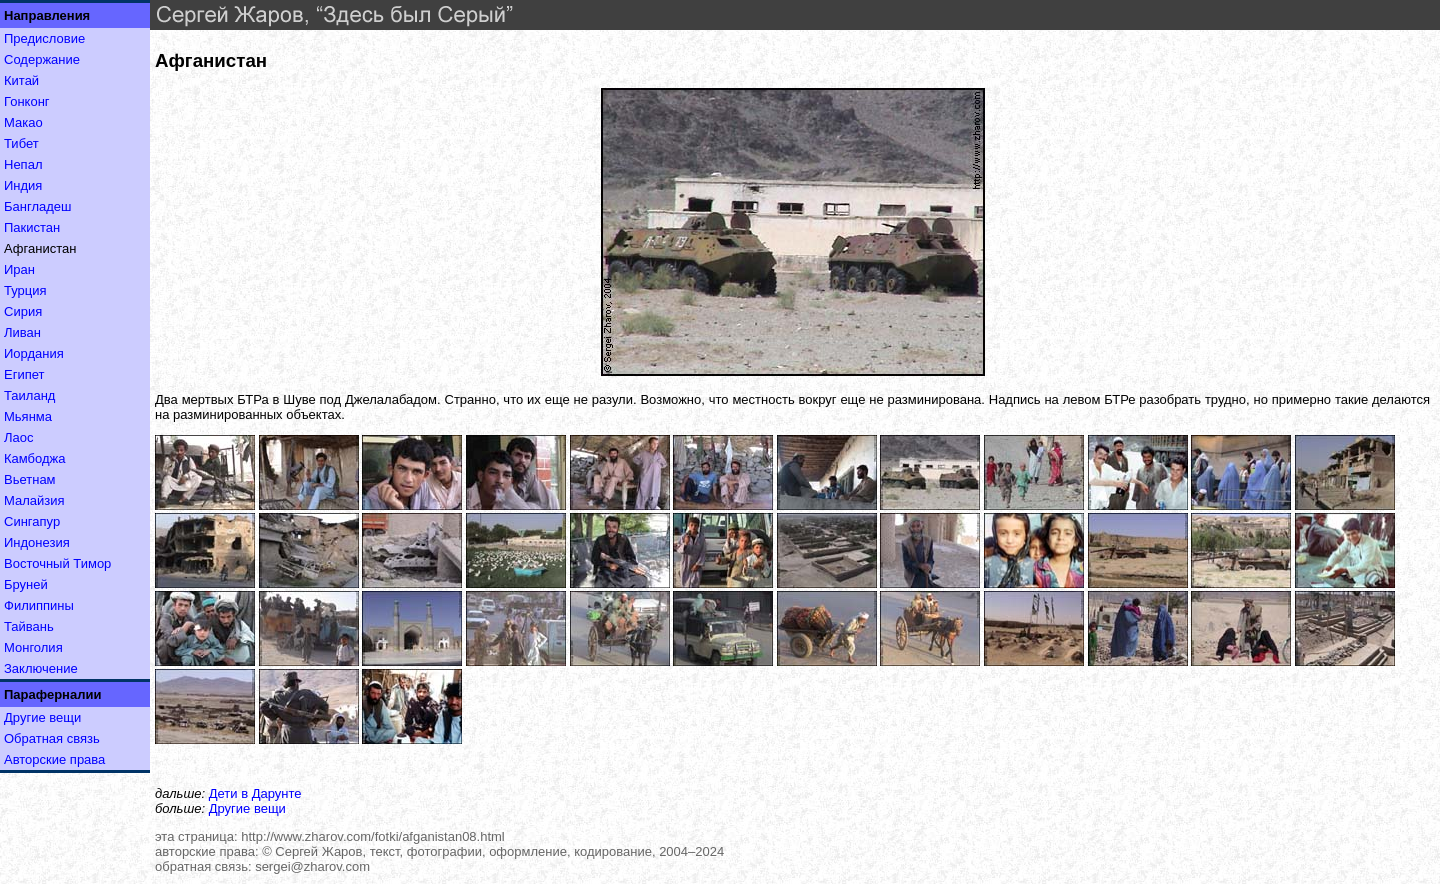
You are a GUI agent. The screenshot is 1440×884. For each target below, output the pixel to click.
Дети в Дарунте (255, 793)
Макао (23, 122)
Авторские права (54, 759)
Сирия (23, 311)
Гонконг (27, 101)
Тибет (21, 143)
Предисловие (44, 38)
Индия (23, 185)
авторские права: (207, 851)
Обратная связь (52, 738)
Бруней (26, 584)
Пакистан (32, 227)
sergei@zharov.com (312, 866)
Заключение (41, 668)
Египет (24, 374)
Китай (21, 80)
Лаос (19, 437)
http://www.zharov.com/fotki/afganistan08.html (373, 836)
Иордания (34, 353)
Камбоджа (35, 458)
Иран (19, 269)
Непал (23, 164)
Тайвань (29, 626)
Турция (25, 290)
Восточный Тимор (57, 563)
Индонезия (37, 542)
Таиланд (29, 395)
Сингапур (32, 521)
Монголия (33, 647)
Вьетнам (30, 479)
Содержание (42, 59)
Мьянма (28, 416)
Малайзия (34, 500)
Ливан (22, 332)
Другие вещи (42, 717)
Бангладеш (37, 206)
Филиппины (39, 605)
